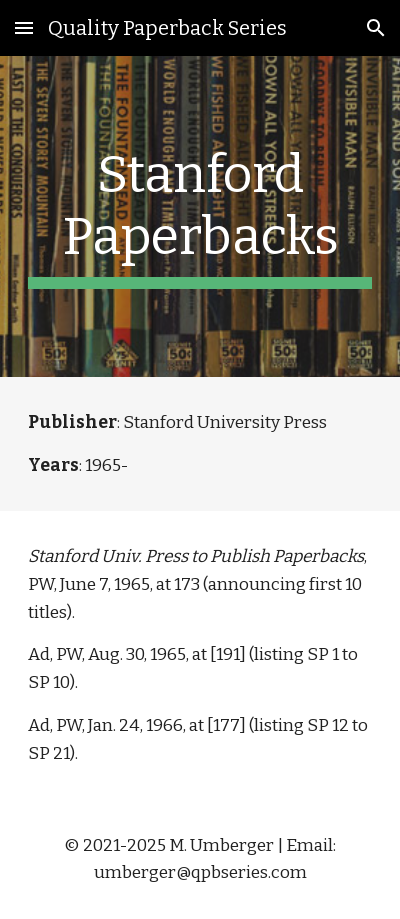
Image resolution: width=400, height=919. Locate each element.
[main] (200, 216)
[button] (24, 27)
